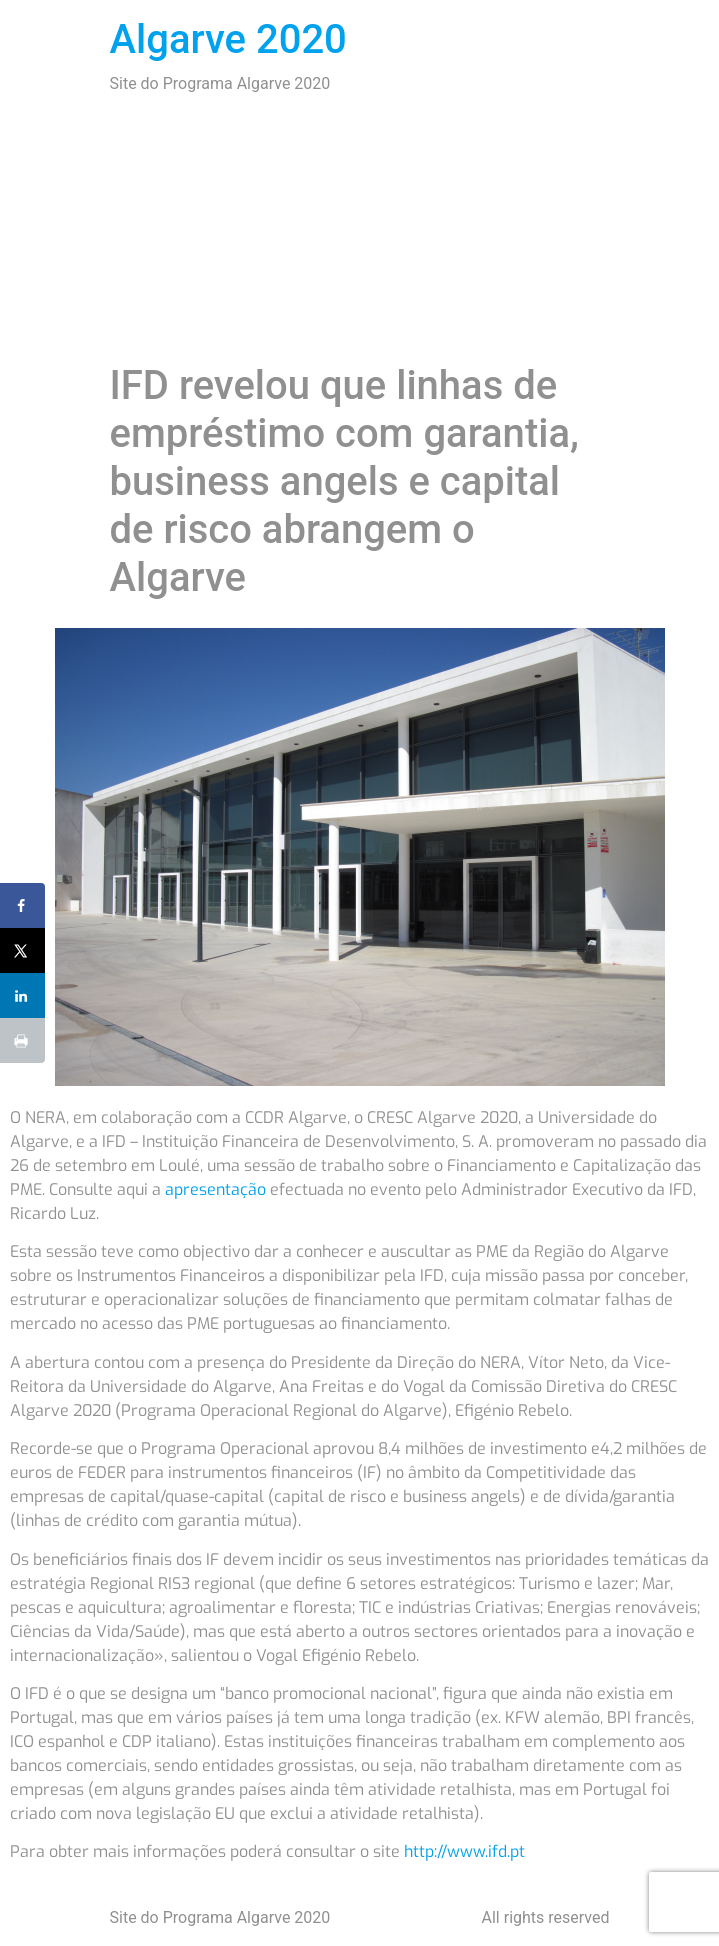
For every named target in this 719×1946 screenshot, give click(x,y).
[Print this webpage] (22, 1040)
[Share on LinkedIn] (22, 995)
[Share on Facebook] (22, 905)
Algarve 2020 (228, 39)
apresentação (215, 1189)
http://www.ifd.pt (464, 1851)
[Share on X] (22, 950)
